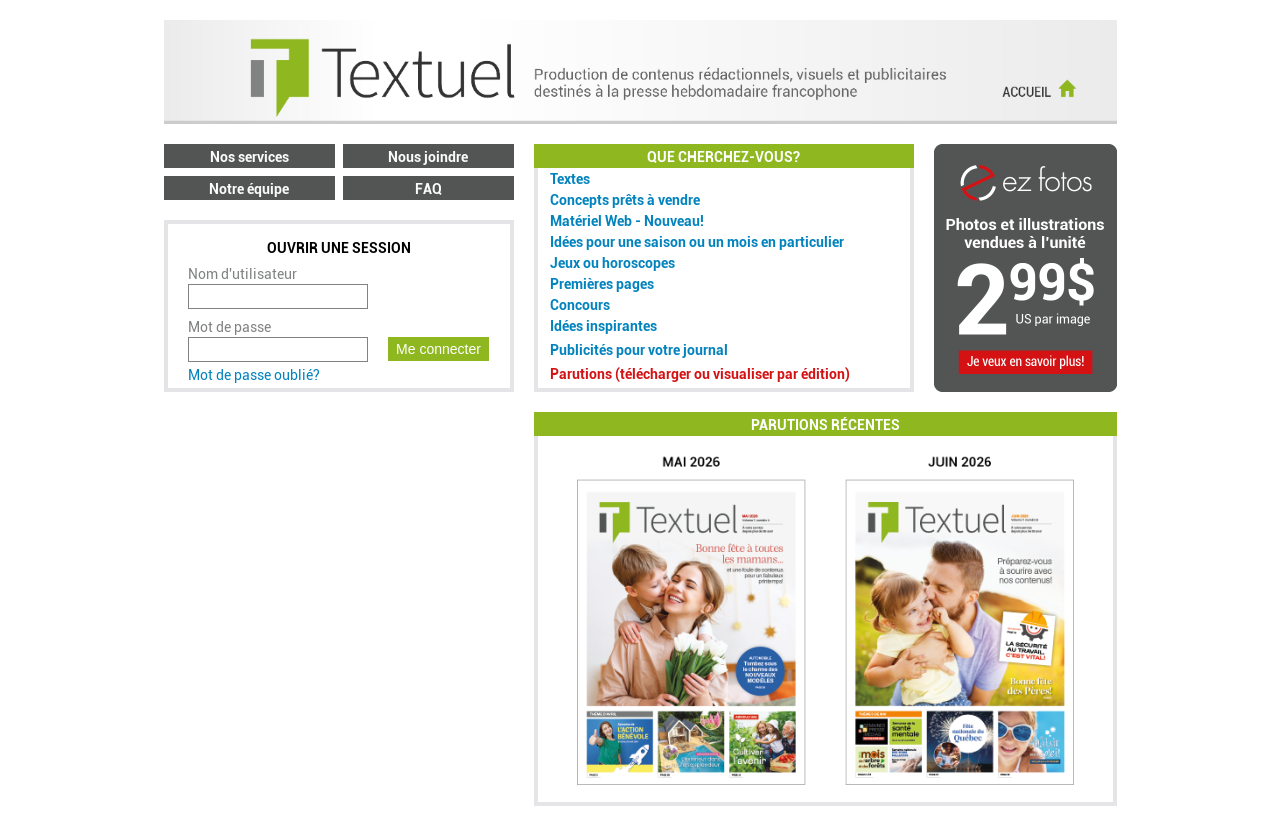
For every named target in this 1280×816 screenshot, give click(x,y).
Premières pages (602, 284)
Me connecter (438, 349)
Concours (580, 305)
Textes (570, 179)
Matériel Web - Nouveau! (627, 221)
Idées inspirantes (603, 326)
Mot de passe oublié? (254, 375)
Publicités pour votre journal (639, 350)
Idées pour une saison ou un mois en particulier (697, 242)
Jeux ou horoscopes (612, 263)
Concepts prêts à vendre (625, 200)
